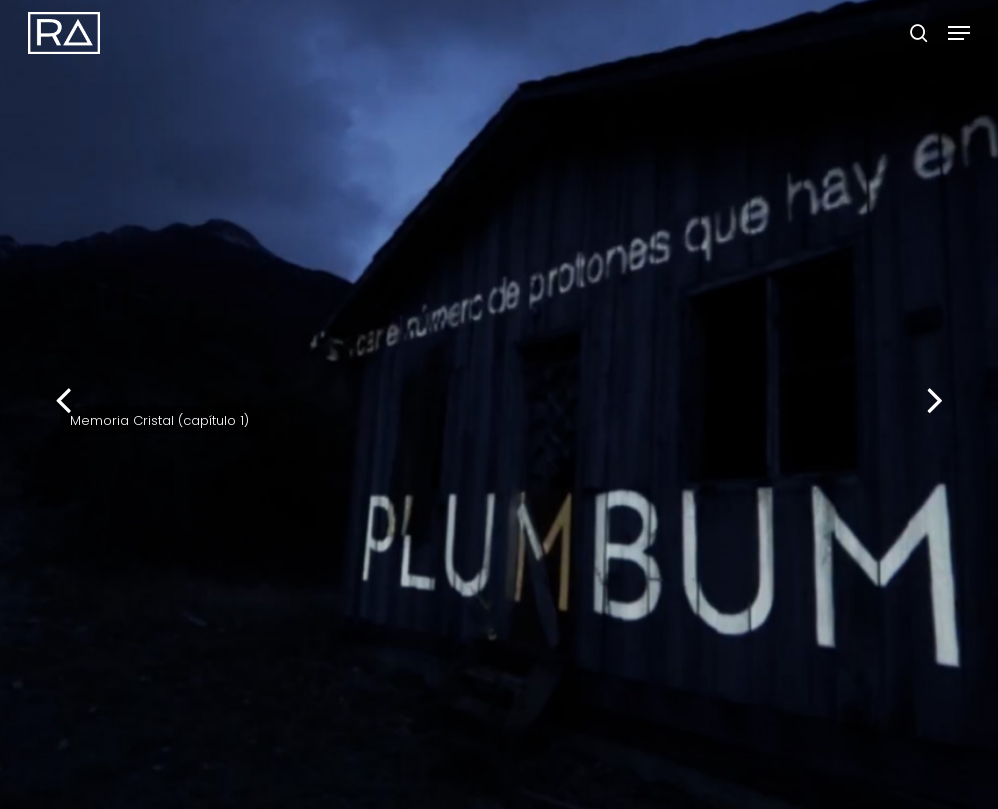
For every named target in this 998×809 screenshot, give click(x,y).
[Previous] (25, 403)
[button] (959, 33)
